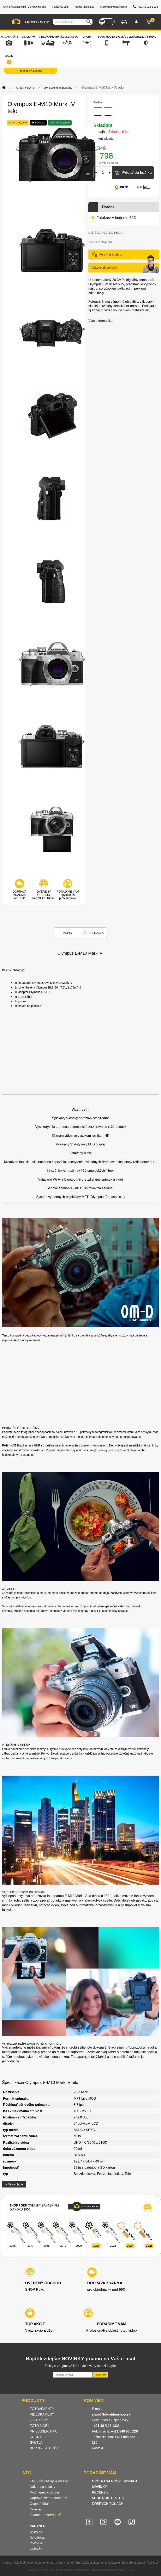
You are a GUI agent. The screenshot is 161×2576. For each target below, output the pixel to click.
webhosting (97, 2569)
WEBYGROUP (125, 2569)
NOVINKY (99, 2487)
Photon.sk (36, 2543)
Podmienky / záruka (44, 2492)
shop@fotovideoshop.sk (111, 2414)
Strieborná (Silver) (108, 111)
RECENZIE (100, 2492)
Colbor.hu (36, 2548)
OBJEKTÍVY (39, 2420)
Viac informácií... (100, 321)
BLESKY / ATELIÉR (44, 2448)
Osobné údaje (40, 2503)
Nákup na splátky (42, 2487)
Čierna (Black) (97, 111)
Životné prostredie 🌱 (45, 2515)
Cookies (36, 2509)
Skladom (102, 125)
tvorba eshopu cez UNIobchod (72, 2569)
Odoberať (100, 2374)
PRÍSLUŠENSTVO (44, 2431)
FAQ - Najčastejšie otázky (49, 2481)
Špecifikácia (93, 933)
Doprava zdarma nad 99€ (48, 2498)
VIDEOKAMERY (42, 2414)
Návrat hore (14, 2184)
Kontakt (97, 2448)
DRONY (36, 2437)
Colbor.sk (36, 2532)
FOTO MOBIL (40, 2426)
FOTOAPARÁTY (42, 2409)
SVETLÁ (36, 2442)
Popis (67, 933)
